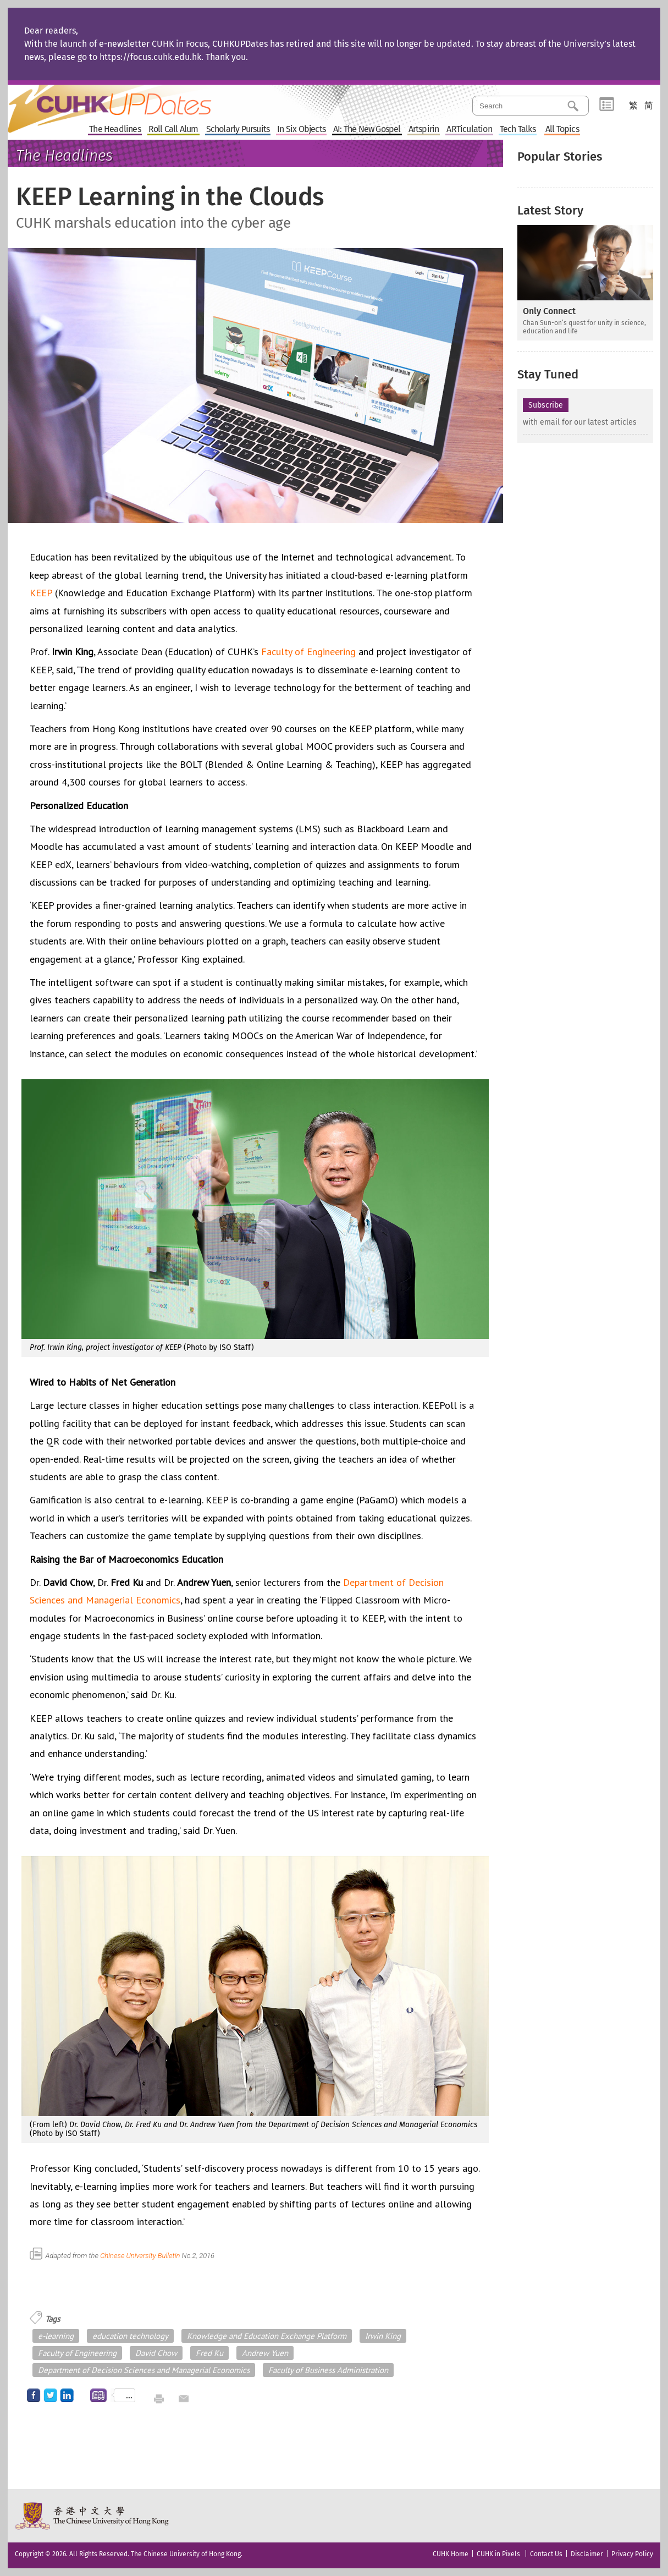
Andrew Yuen (265, 2353)
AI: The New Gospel (367, 129)
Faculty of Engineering (308, 651)
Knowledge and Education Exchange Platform (266, 2336)
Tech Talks (517, 129)
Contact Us (546, 2554)
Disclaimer (587, 2554)
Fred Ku (209, 2353)
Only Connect (549, 311)
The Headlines (115, 129)
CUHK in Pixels (498, 2554)
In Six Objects (301, 129)
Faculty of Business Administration (328, 2370)
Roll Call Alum (173, 129)
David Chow (156, 2353)
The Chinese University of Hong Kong (92, 2515)
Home (130, 101)
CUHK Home (450, 2554)
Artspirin (423, 129)
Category (607, 104)
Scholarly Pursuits (238, 129)
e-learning (56, 2336)
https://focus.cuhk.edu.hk (150, 57)
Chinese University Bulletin (157, 2255)
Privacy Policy (632, 2554)
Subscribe (545, 405)
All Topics (562, 129)
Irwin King (383, 2336)
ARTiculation (469, 129)
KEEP (41, 592)
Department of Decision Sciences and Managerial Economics (144, 2370)
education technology (130, 2336)
